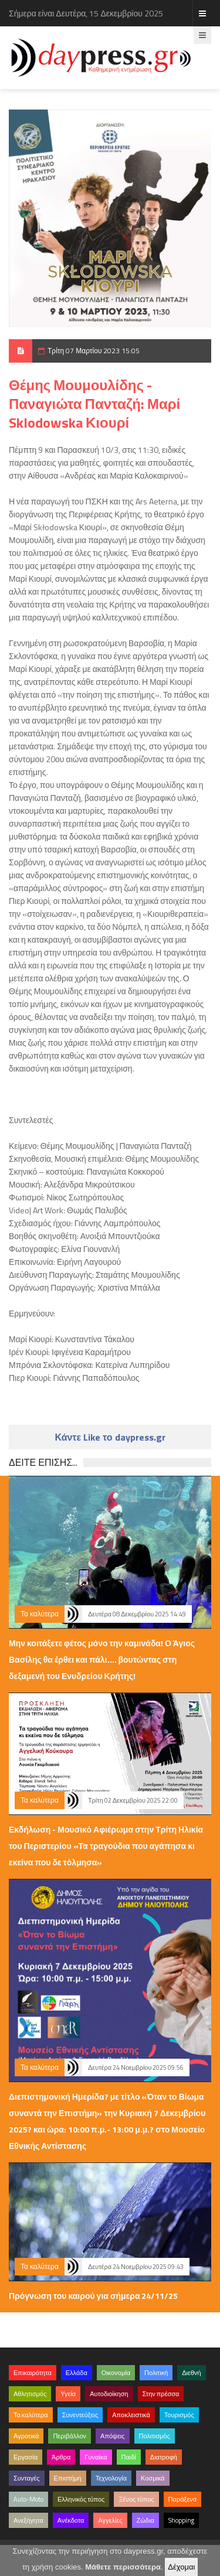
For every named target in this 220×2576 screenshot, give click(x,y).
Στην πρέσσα (161, 2393)
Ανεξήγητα (28, 2520)
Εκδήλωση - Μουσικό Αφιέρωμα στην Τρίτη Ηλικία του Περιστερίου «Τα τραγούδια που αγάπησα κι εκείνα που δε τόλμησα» (106, 1845)
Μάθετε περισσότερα (123, 2567)
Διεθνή (191, 2372)
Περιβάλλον (69, 2436)
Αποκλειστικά (131, 2415)
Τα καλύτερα (40, 1613)
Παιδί (128, 2457)
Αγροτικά (26, 2436)
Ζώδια (145, 2520)
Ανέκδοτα (70, 2520)
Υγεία (68, 2393)
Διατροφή (163, 2457)
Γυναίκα (95, 2457)
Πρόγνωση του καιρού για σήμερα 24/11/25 (93, 2296)
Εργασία (25, 2457)
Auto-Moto (28, 2499)
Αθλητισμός (29, 2393)
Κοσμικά (153, 2478)
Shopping (181, 2520)
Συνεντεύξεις (80, 2415)
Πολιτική (156, 2372)
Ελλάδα (76, 2372)
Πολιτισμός (154, 2436)
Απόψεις (112, 2436)
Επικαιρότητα (32, 2372)
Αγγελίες (110, 2520)
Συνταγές (26, 2478)
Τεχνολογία (111, 2478)
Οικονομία (115, 2372)
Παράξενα (182, 2499)
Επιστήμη (68, 2478)
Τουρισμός (179, 2415)
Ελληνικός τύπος (80, 2499)
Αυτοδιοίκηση (109, 2393)
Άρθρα (61, 2457)
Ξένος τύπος (136, 2499)
